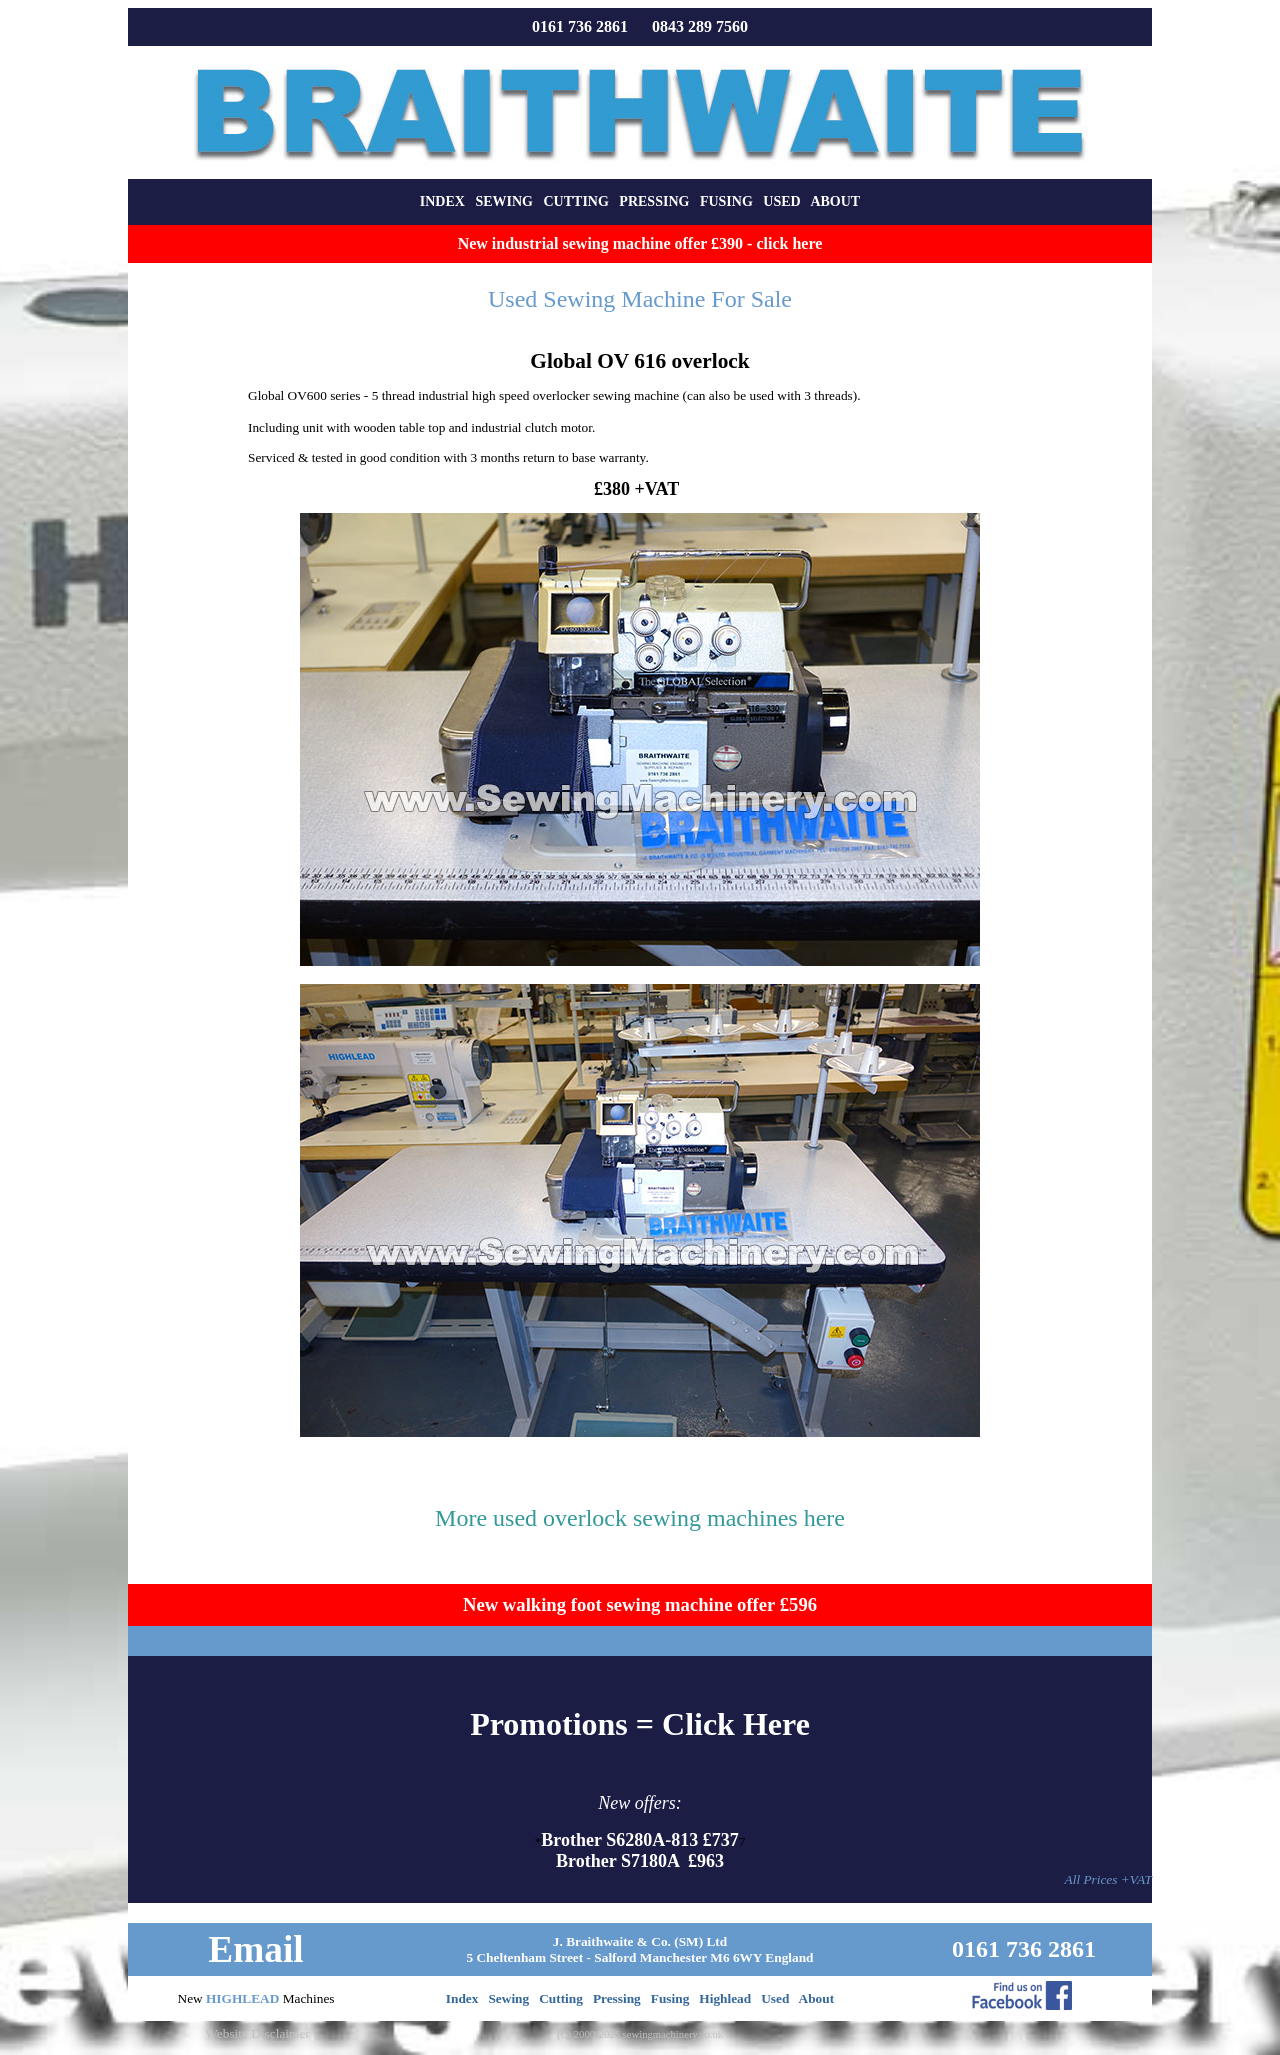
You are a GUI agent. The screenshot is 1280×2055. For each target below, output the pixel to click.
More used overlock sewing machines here (640, 1518)
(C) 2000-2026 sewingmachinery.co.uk (640, 2034)
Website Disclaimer (257, 2033)
